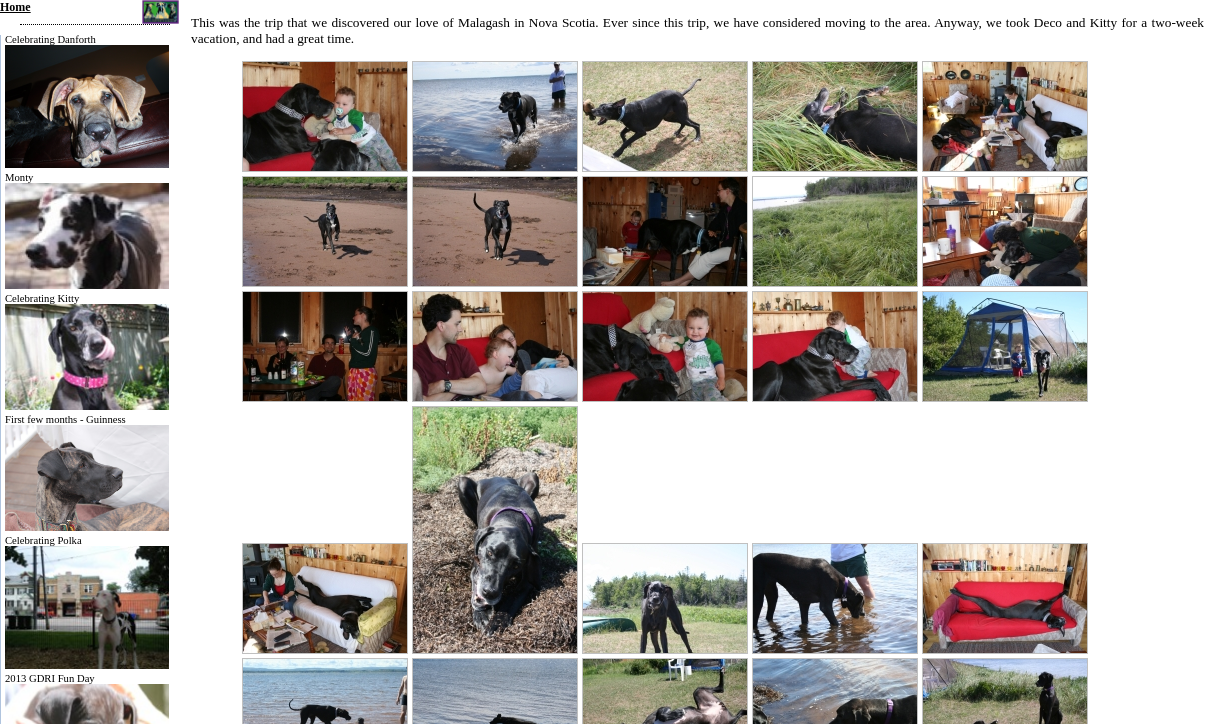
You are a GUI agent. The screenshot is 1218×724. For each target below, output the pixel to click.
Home (15, 7)
